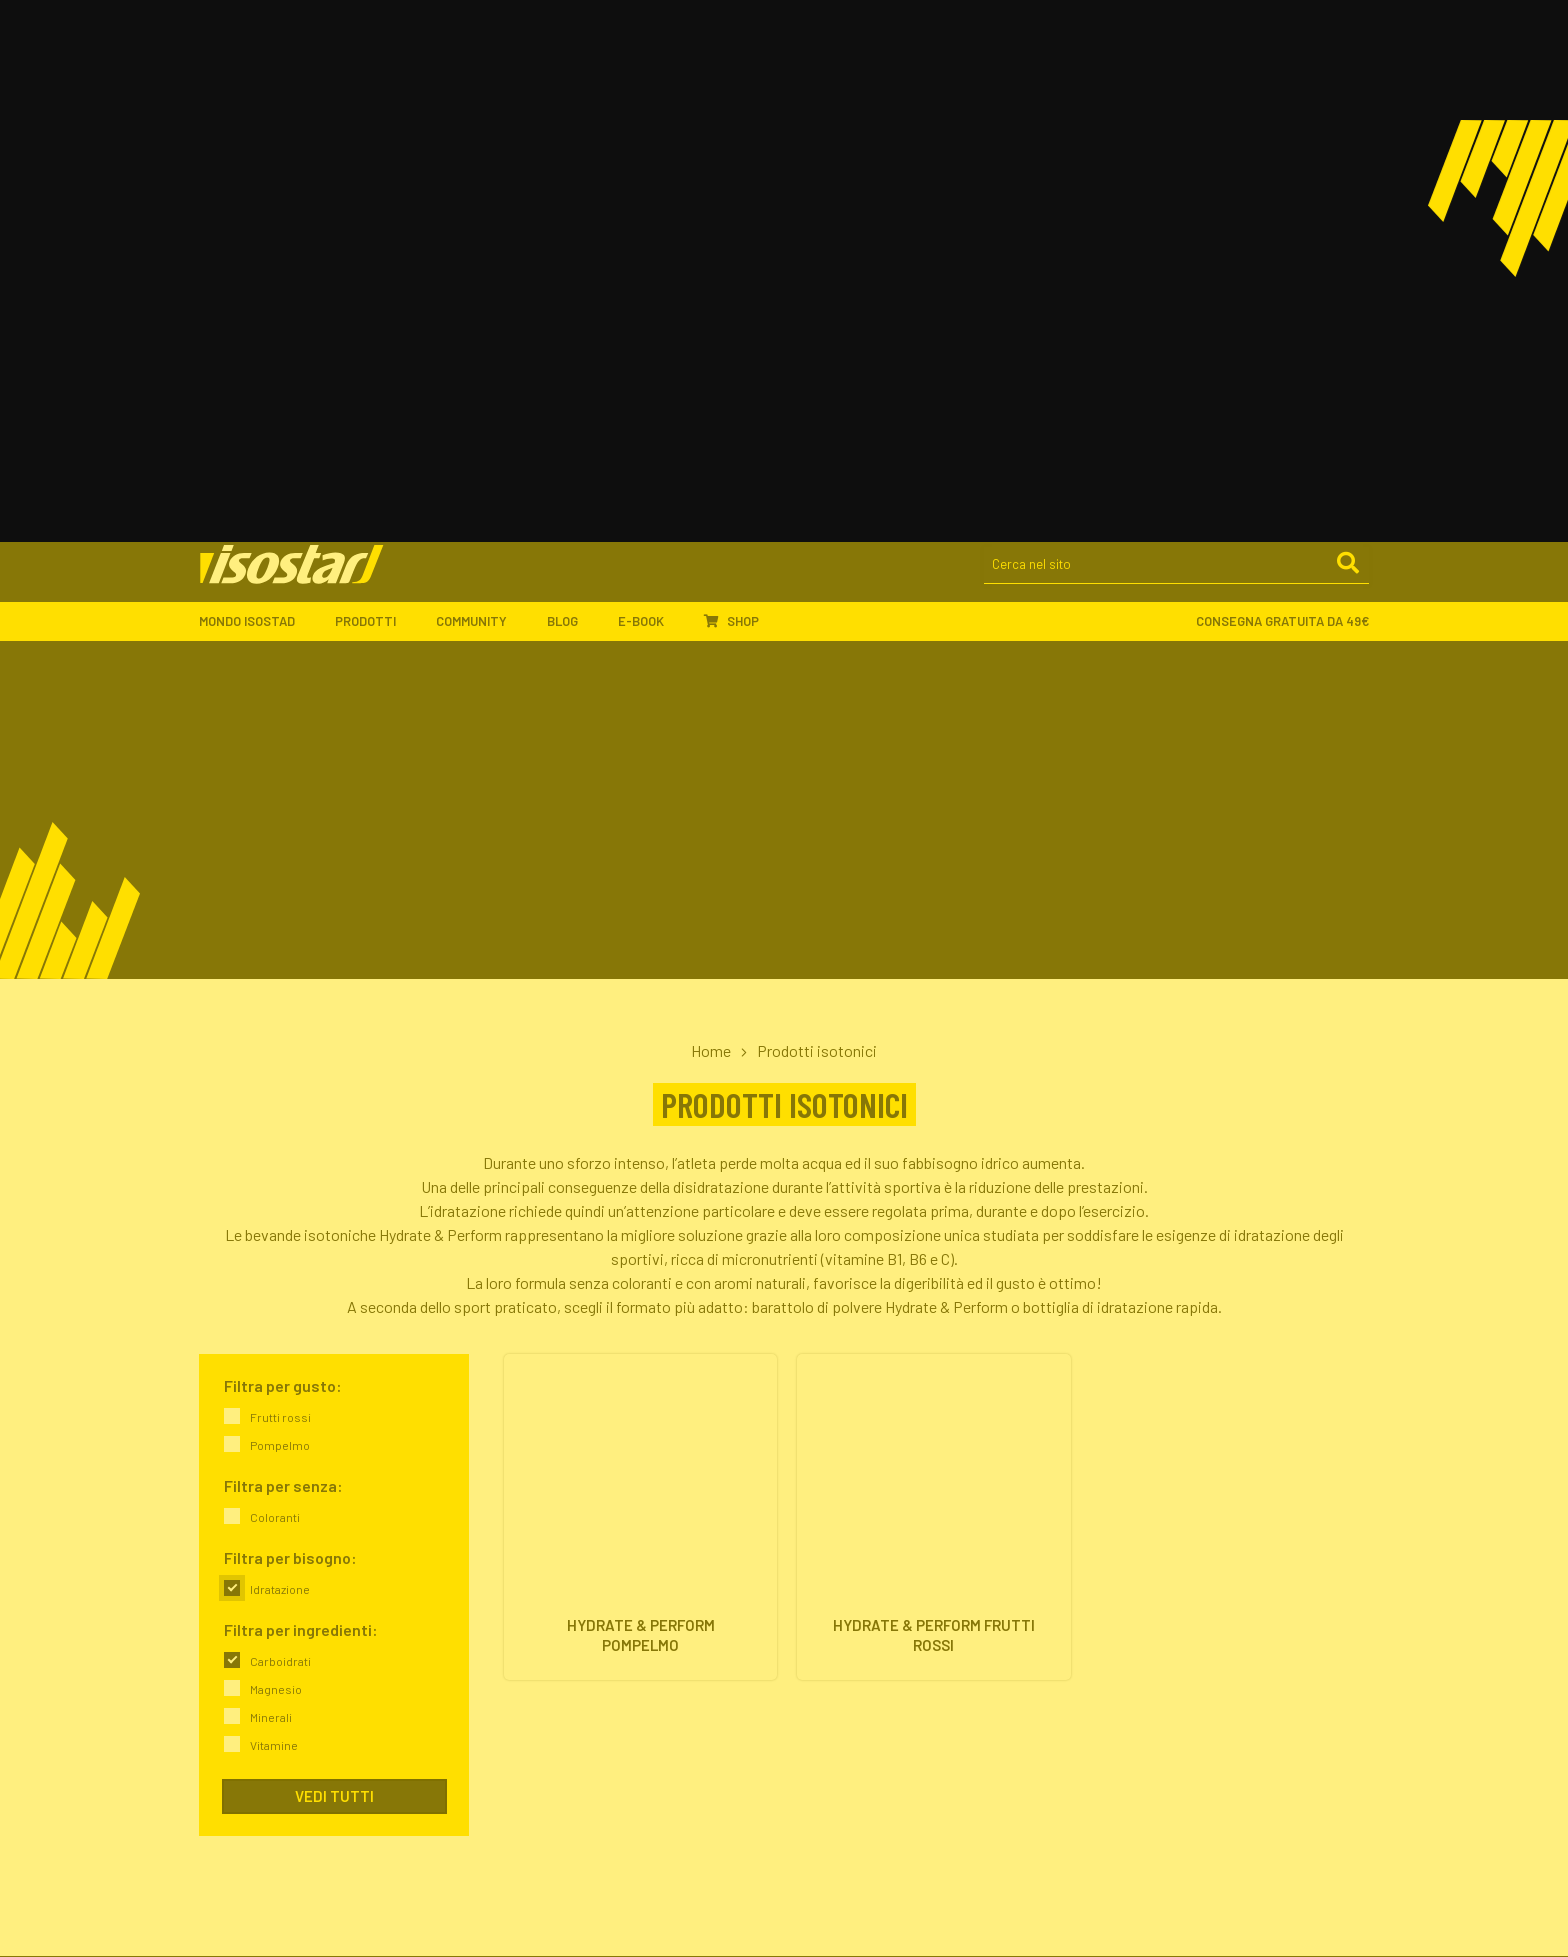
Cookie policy (376, 1930)
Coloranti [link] (275, 990)
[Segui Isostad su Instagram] (1151, 1931)
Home (711, 523)
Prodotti (375, 102)
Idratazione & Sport (1159, 1528)
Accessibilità (482, 1930)
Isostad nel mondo (555, 1528)
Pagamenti (832, 1704)
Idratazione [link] (280, 1062)
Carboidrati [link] (280, 1134)
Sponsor (525, 1704)
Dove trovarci (540, 1576)
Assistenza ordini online (870, 1728)
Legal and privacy (255, 1930)
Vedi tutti (334, 1269)
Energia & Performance (1169, 1504)
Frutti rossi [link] (280, 890)
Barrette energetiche (862, 1528)
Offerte (820, 1576)
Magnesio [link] (276, 1162)
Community (481, 102)
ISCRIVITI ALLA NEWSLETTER (1199, 1650)
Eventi (518, 1728)
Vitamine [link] (274, 1218)
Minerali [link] (271, 1190)
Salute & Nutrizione (1157, 1576)
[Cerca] (1348, 45)
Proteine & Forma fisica (1171, 1552)
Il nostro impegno (551, 1552)
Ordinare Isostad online (869, 1680)
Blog (572, 102)
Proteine (825, 1552)
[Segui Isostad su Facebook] (1109, 1931)
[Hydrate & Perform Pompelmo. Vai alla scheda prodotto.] (640, 992)
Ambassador (538, 1680)
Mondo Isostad (257, 102)
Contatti (525, 1600)
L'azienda (527, 1504)
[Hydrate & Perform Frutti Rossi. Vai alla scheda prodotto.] (933, 992)
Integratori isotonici (859, 1504)
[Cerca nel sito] (1176, 46)
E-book (651, 102)
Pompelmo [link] (280, 918)
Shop (731, 101)
